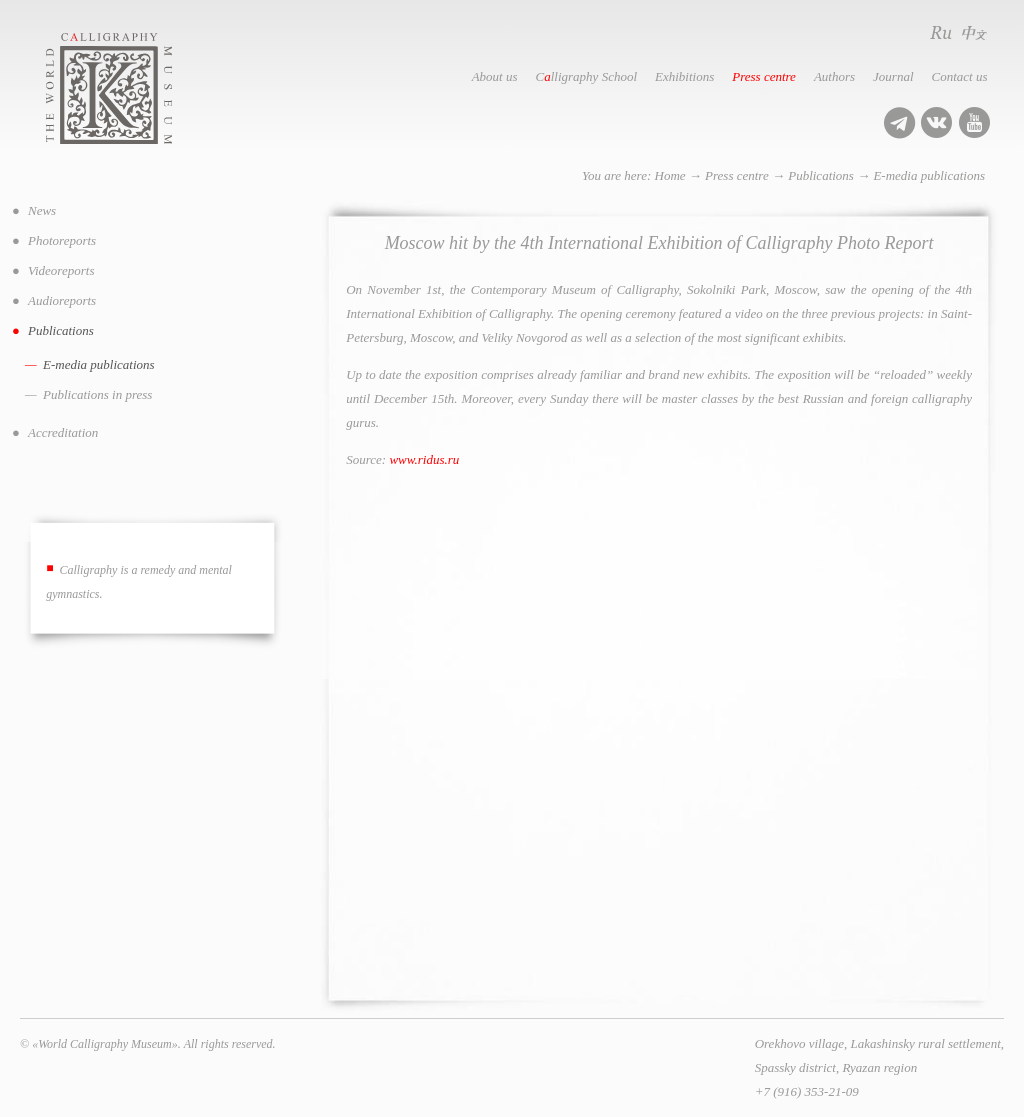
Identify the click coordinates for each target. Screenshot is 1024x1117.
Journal (893, 76)
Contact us (960, 76)
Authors (834, 76)
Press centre (764, 76)
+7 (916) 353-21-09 (807, 1091)
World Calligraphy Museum (131, 88)
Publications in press (97, 394)
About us (495, 76)
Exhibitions (684, 76)
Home (670, 175)
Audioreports (62, 300)
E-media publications (929, 175)
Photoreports (62, 240)
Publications (821, 175)
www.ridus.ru (424, 459)
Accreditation (63, 432)
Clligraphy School (586, 76)
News (42, 210)
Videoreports (61, 270)
